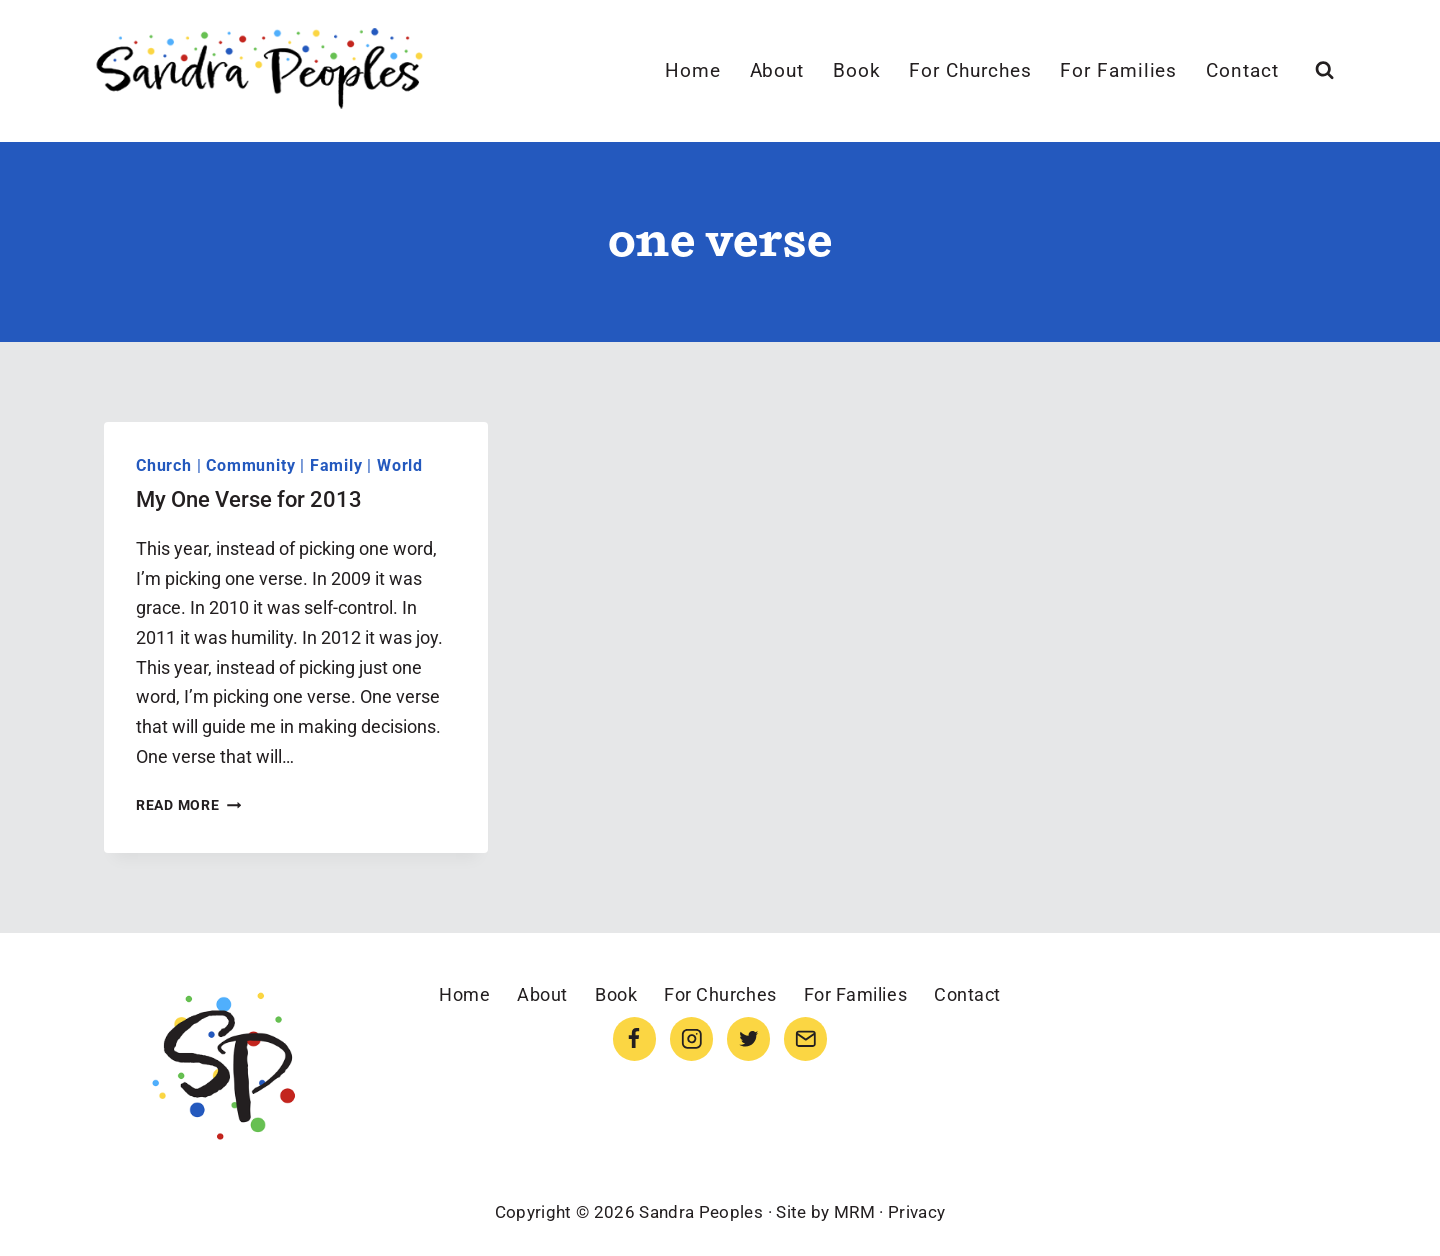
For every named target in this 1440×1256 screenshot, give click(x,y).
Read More (188, 805)
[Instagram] (691, 1038)
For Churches (970, 70)
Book (857, 70)
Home (693, 70)
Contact (1242, 70)
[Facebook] (634, 1038)
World (400, 465)
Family (336, 465)
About (777, 70)
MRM (854, 1212)
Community (250, 465)
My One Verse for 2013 (249, 499)
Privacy (916, 1212)
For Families (1118, 70)
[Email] (805, 1038)
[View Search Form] (1324, 70)
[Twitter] (748, 1038)
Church (164, 465)
